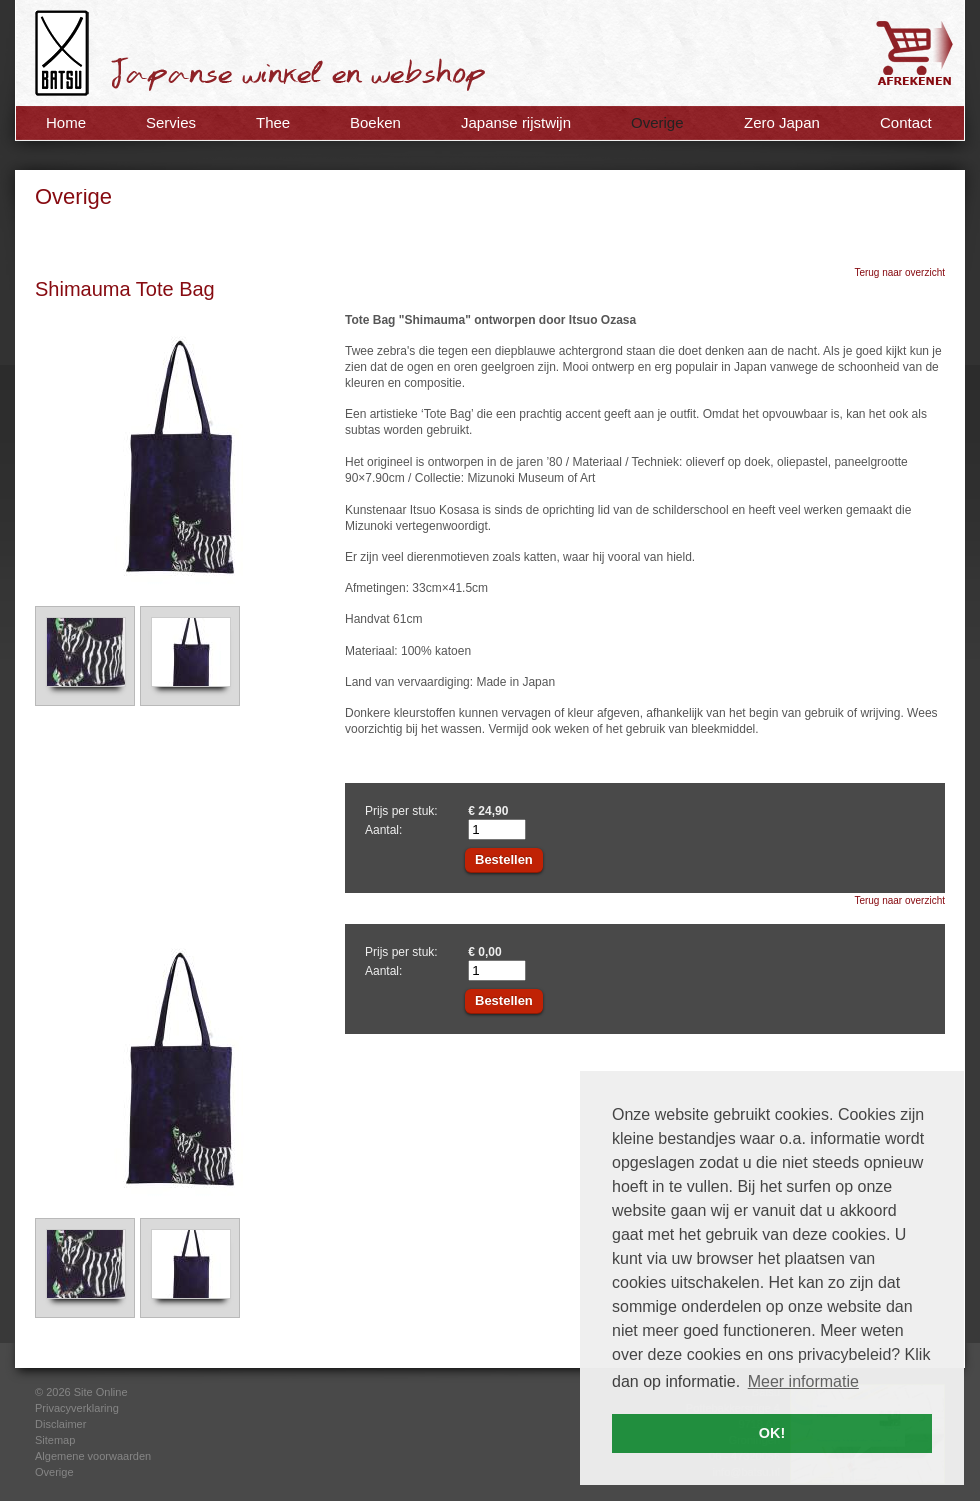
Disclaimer (60, 1424)
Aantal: (383, 830)
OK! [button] (772, 1433)
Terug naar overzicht (899, 272)
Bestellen (504, 859)
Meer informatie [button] (803, 1381)
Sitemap (55, 1440)
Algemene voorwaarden (93, 1456)
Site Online (101, 1392)
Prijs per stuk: (401, 811)
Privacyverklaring (77, 1408)
